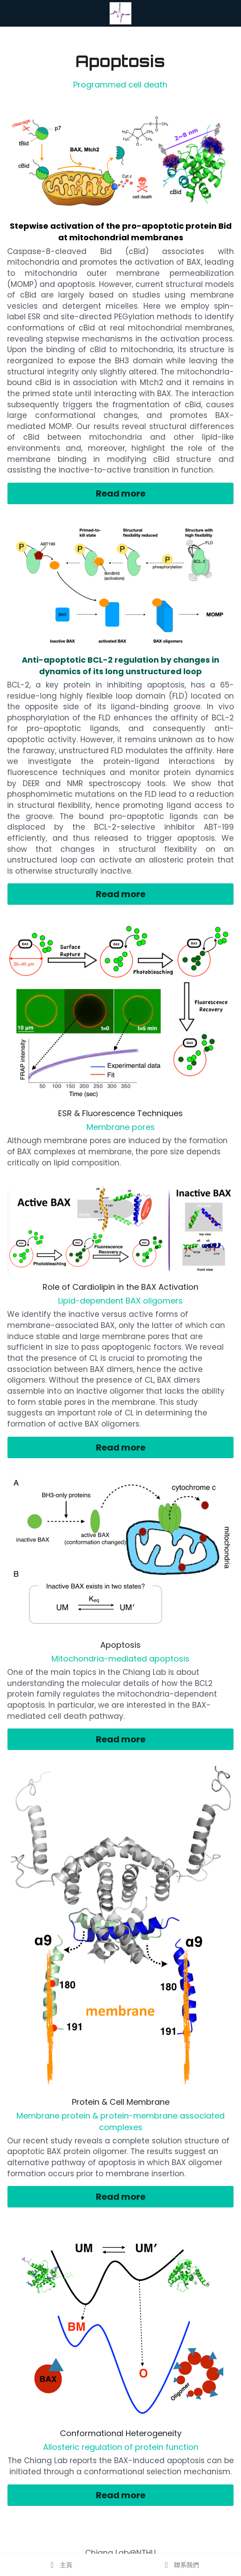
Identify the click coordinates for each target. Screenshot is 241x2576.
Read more (121, 493)
